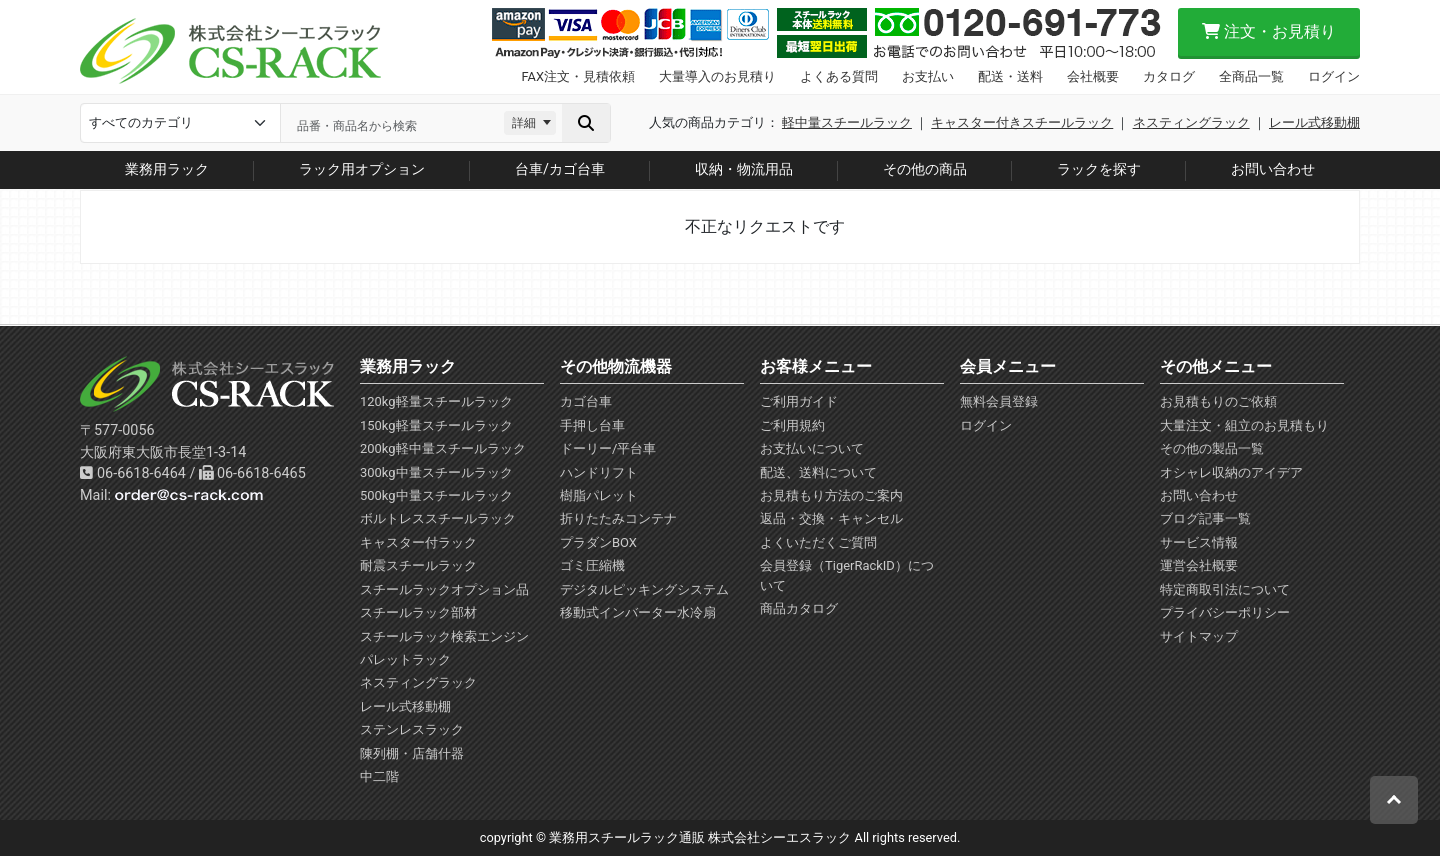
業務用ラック (167, 169)
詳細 (524, 123)
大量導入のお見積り (717, 76)
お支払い (928, 76)
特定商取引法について (1225, 589)
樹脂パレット (599, 495)
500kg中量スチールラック (436, 495)
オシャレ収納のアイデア (1231, 472)
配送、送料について (818, 472)
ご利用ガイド (799, 401)
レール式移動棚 (1314, 122)
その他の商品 (925, 169)
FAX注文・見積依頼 (578, 76)
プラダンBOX (598, 542)
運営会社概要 (1199, 565)
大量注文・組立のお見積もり (1244, 425)
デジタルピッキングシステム (644, 589)
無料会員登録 (999, 401)
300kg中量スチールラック (436, 472)
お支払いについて (812, 448)
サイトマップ (1199, 636)
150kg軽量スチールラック (436, 425)
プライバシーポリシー (1225, 612)
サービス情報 (1199, 542)
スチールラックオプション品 (444, 589)
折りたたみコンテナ (618, 518)
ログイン (1334, 76)
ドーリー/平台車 (608, 448)
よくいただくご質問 (818, 542)
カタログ (1169, 76)
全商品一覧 (1251, 76)
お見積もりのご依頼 (1218, 401)
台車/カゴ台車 (560, 169)
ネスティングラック (1191, 122)
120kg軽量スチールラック (436, 401)
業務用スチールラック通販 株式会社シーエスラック (700, 837)
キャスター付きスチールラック (1022, 122)
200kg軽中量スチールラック (443, 448)
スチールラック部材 (418, 612)
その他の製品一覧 (1212, 448)
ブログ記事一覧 (1205, 518)
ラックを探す (1099, 169)
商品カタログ (799, 608)
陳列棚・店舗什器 (412, 753)
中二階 (379, 776)
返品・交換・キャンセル (831, 518)
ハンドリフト (599, 472)
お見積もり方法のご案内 (831, 495)
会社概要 (1093, 76)
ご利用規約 (792, 425)
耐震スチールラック (418, 565)
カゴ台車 (586, 401)
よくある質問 (839, 76)
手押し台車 (592, 425)
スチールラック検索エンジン (444, 636)
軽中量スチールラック (847, 122)
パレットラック (405, 659)
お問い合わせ (1273, 169)
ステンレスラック (412, 729)
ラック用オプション (362, 169)
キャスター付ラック (418, 542)
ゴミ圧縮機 (592, 565)
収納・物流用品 (744, 169)
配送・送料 (1010, 76)
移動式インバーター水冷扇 (638, 612)
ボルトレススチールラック (438, 518)
